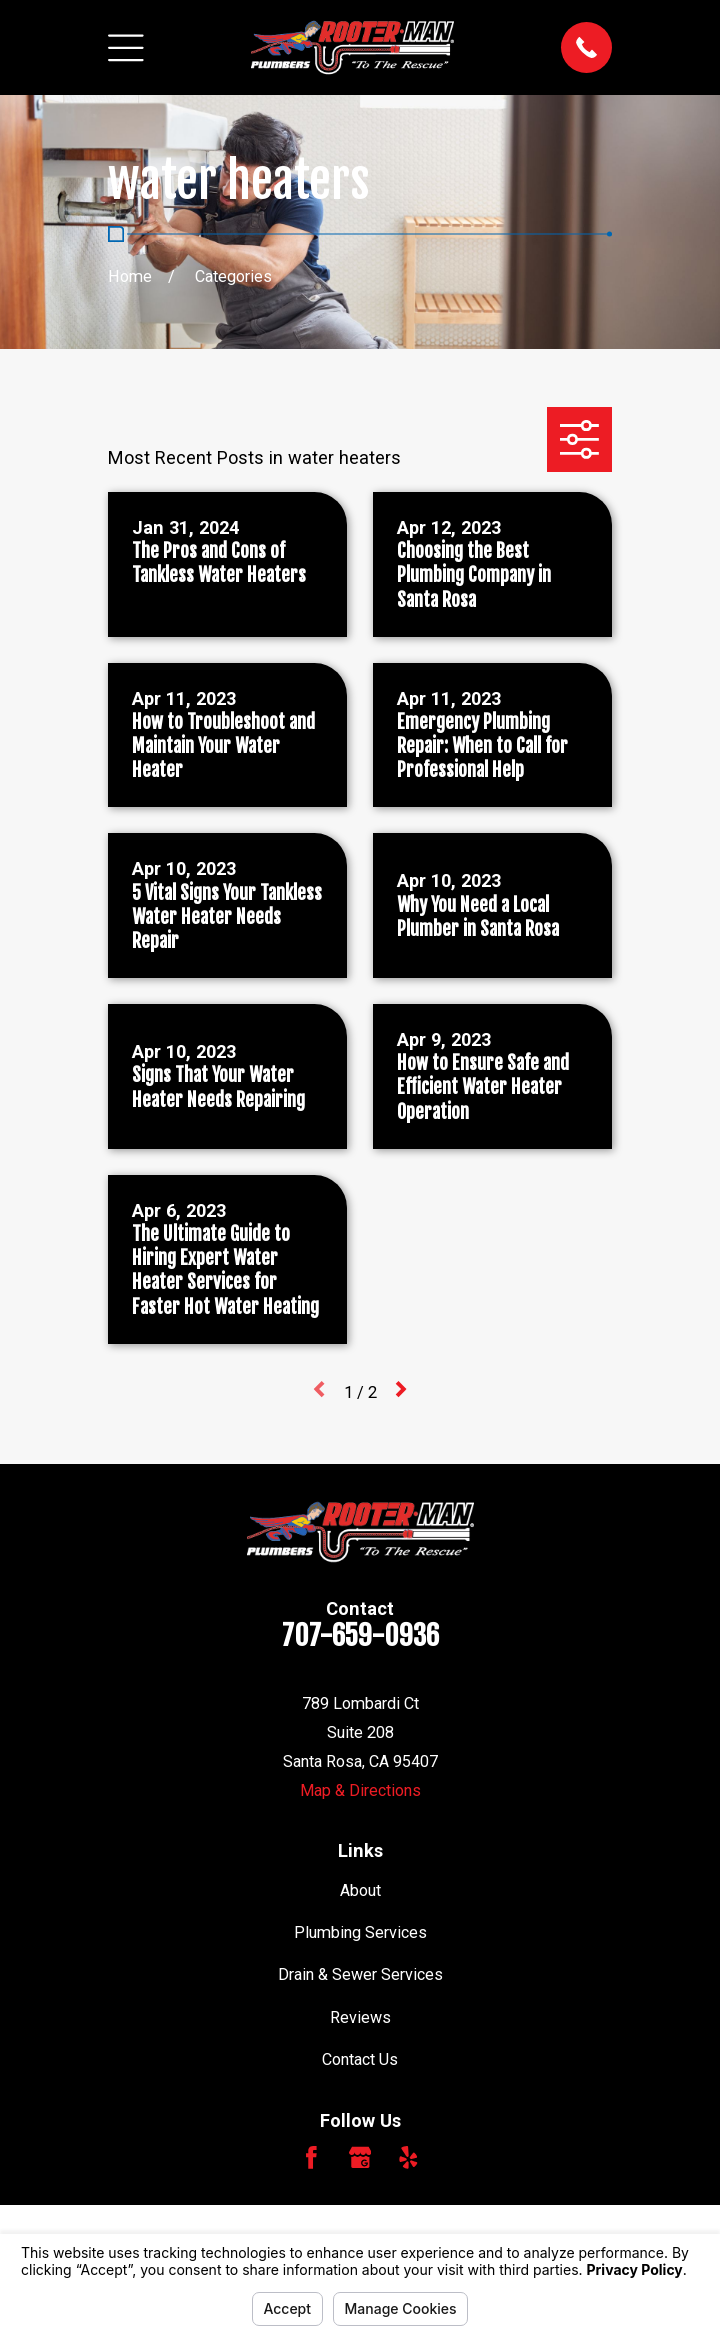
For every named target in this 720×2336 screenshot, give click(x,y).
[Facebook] (311, 2157)
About (360, 1890)
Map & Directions (360, 1790)
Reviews (360, 2017)
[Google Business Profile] (360, 2157)
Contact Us (360, 2059)
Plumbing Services (360, 1932)
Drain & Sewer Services (360, 1974)
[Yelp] (408, 2157)
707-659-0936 (360, 1635)
